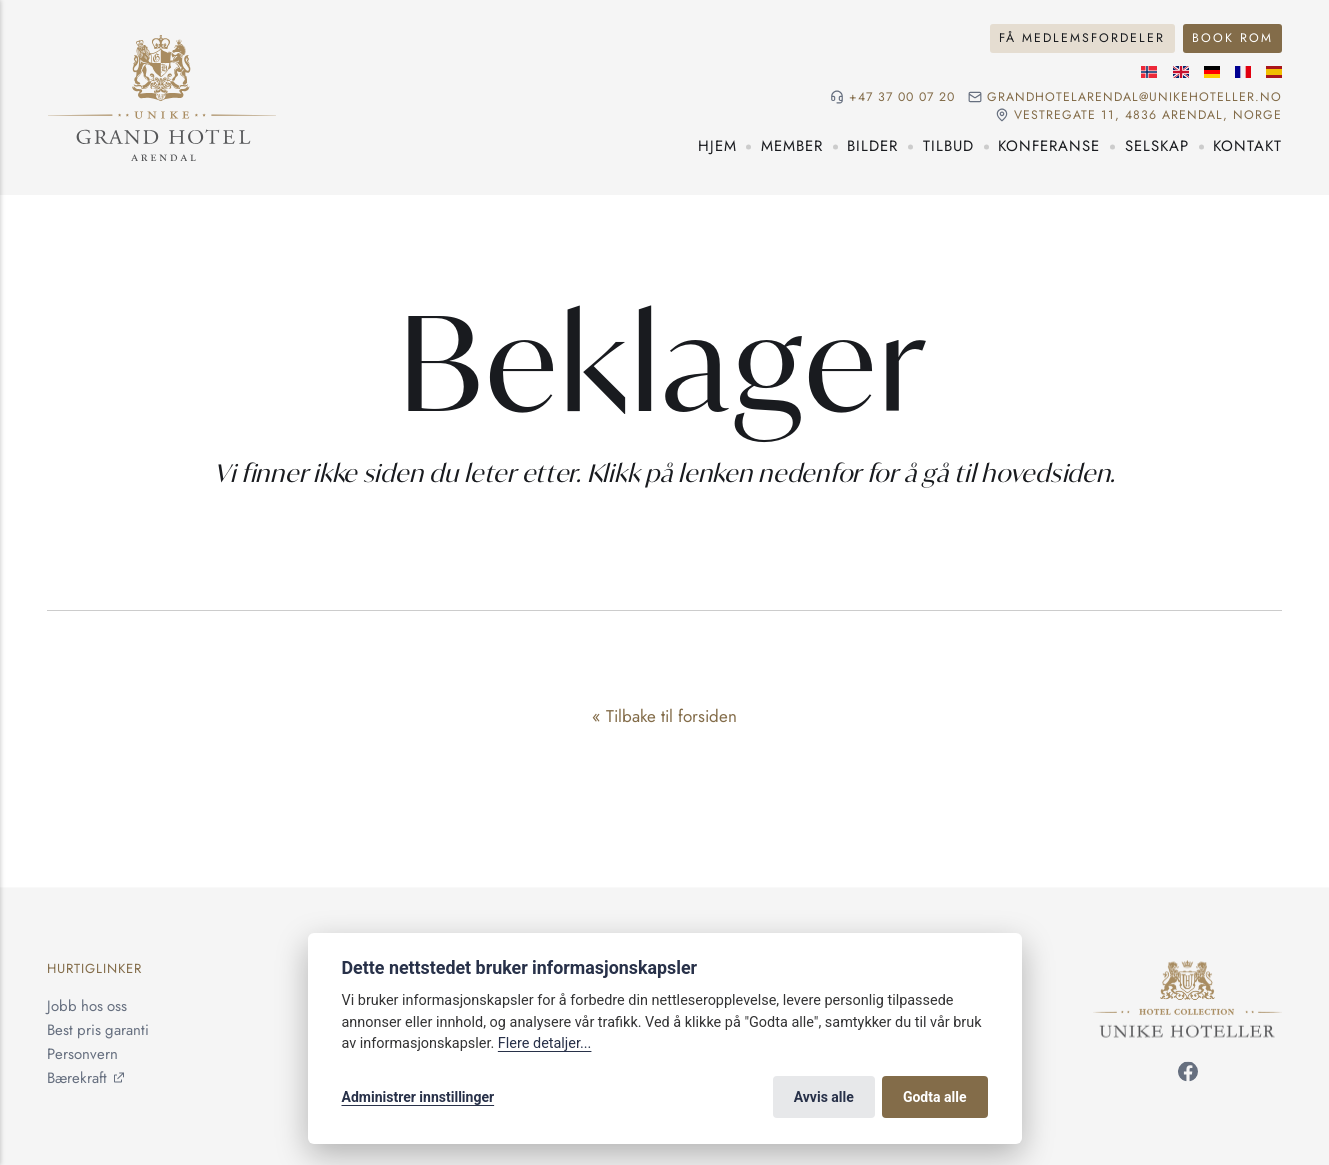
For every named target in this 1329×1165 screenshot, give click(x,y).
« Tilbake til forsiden (664, 716)
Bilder (872, 146)
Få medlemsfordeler (1082, 38)
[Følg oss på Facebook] (1188, 1075)
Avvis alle (824, 1097)
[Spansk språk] (1274, 72)
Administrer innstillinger (418, 1097)
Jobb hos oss (87, 1007)
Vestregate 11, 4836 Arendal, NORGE (1148, 115)
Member (792, 146)
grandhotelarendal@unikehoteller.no (1134, 97)
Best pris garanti (98, 1031)
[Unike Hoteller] (1187, 971)
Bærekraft (77, 1079)
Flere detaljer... (545, 1043)
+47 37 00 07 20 (902, 97)
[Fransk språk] (1243, 72)
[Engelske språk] (1181, 72)
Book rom (1232, 38)
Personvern (82, 1055)
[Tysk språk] (1212, 72)
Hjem (717, 146)
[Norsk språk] (1149, 72)
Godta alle (935, 1097)
